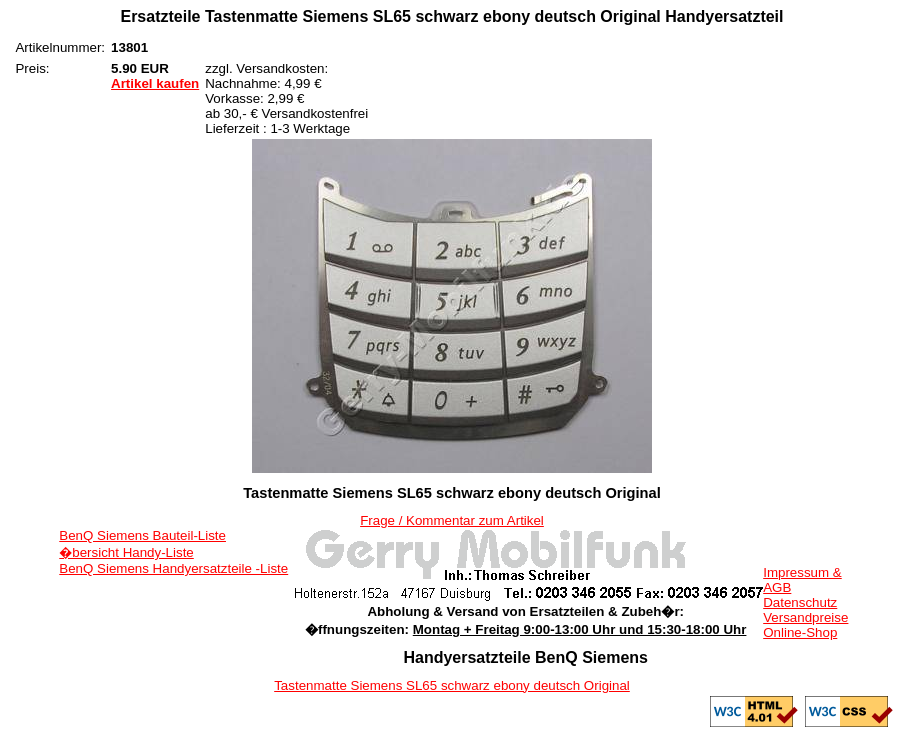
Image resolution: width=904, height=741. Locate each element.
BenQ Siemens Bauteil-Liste (142, 535)
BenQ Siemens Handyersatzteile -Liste (173, 568)
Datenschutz (800, 602)
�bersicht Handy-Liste (126, 552)
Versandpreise (805, 617)
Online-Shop (800, 632)
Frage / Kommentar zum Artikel (452, 520)
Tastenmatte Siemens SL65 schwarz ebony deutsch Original (452, 685)
